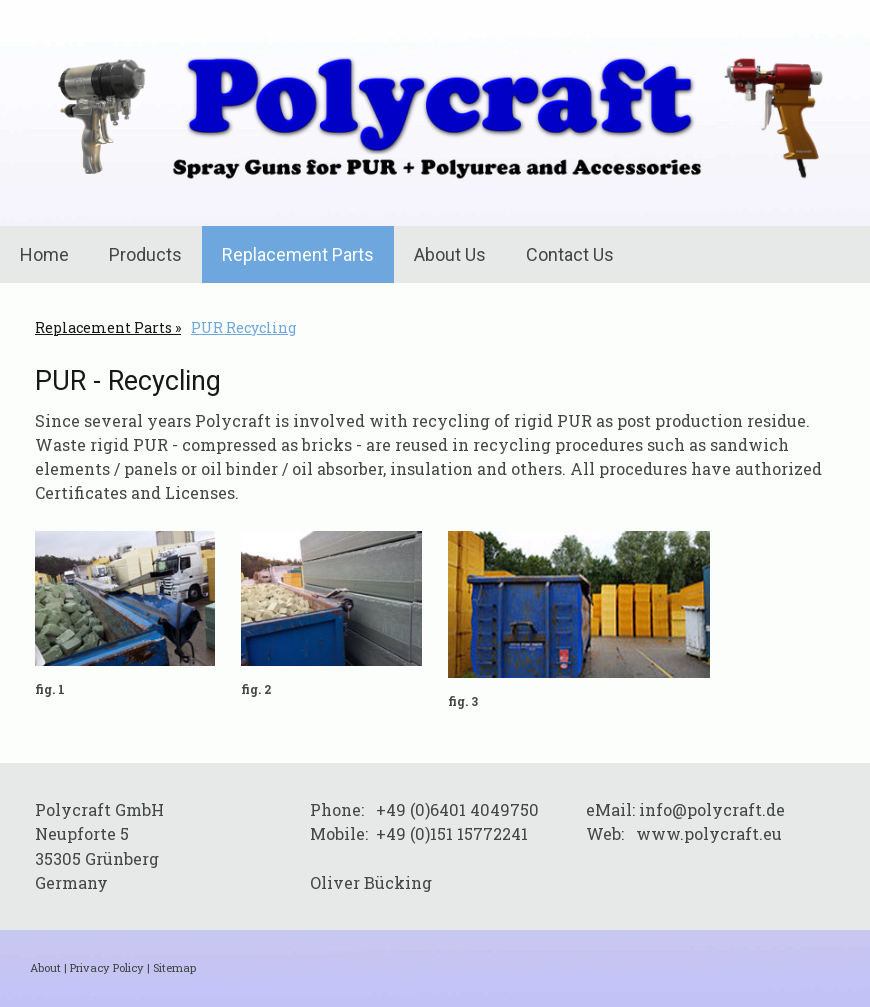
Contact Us (570, 254)
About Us (450, 254)
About (45, 967)
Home (44, 254)
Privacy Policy (107, 967)
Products (145, 254)
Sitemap (174, 967)
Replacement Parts (298, 254)
